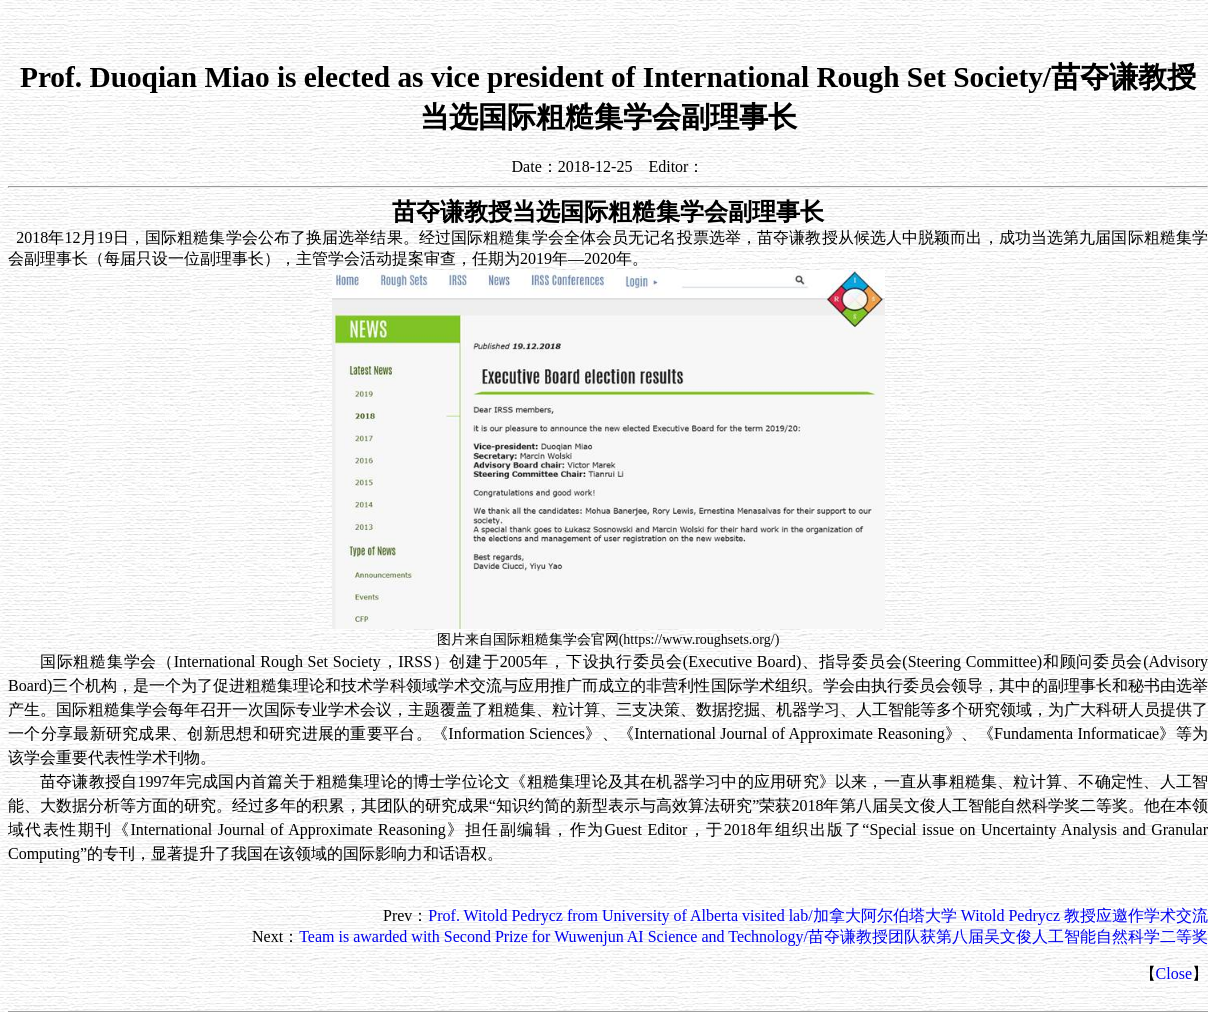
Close (1174, 973)
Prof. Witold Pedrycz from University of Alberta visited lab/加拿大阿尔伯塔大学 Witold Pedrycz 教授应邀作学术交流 (818, 915)
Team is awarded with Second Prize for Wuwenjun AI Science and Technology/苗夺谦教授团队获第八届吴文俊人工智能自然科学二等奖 (753, 936)
